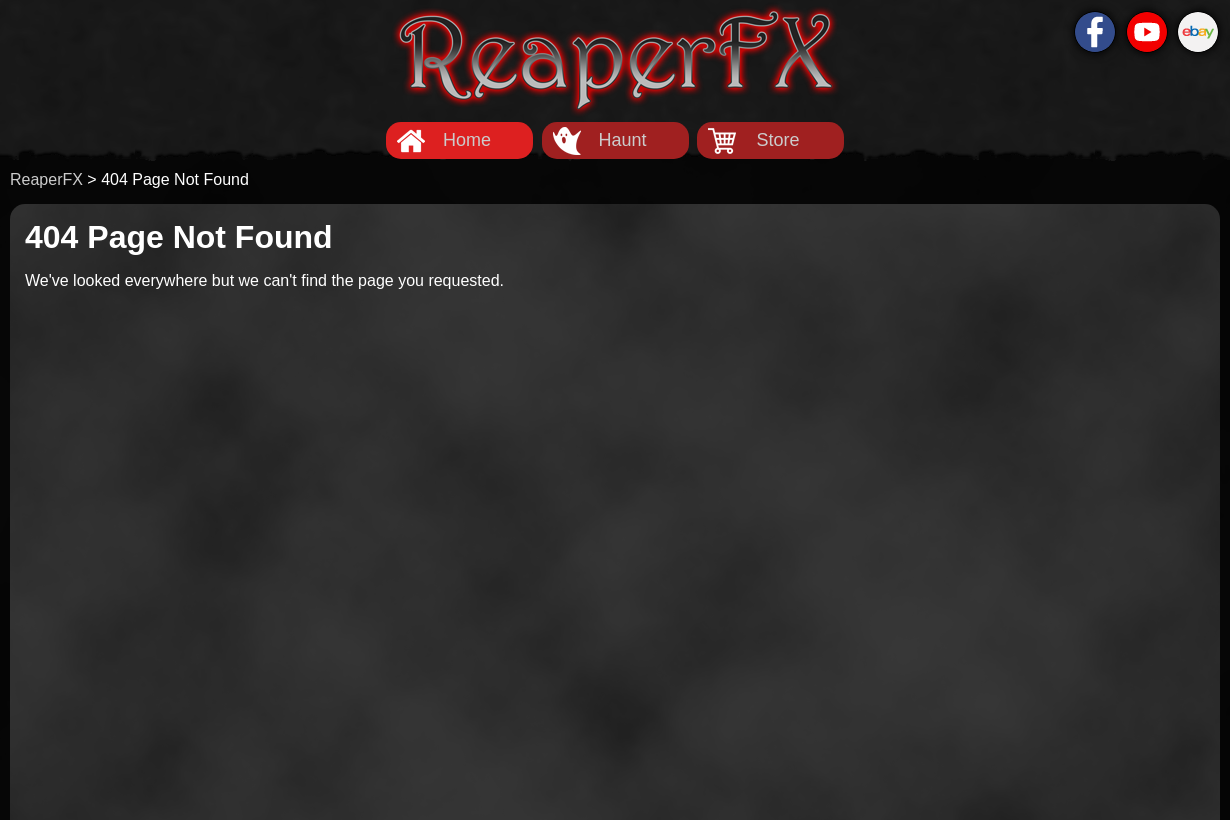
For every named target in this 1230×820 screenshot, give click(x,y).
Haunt (622, 140)
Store (777, 140)
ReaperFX (46, 179)
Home (467, 140)
